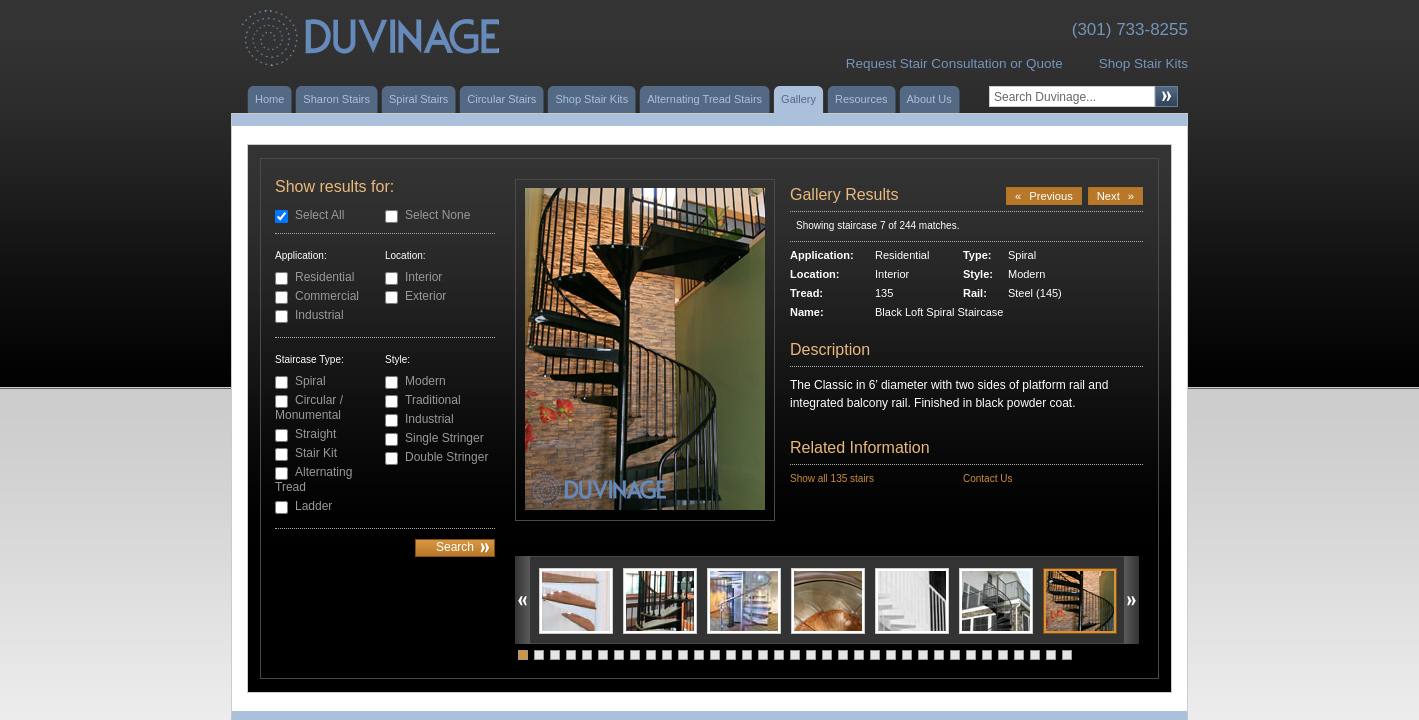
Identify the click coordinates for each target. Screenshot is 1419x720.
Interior (423, 277)
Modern (425, 381)
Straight (315, 434)
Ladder (313, 506)
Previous (1044, 196)
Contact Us (987, 478)
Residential (324, 277)
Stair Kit (316, 453)
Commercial (327, 296)
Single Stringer (444, 438)
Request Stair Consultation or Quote (954, 63)
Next (1115, 196)
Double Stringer (446, 457)
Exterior (425, 296)
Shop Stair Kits (1143, 63)
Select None (437, 215)
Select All (319, 215)
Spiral (310, 381)
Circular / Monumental (309, 407)
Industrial (319, 315)
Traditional (433, 400)
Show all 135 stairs (832, 478)
